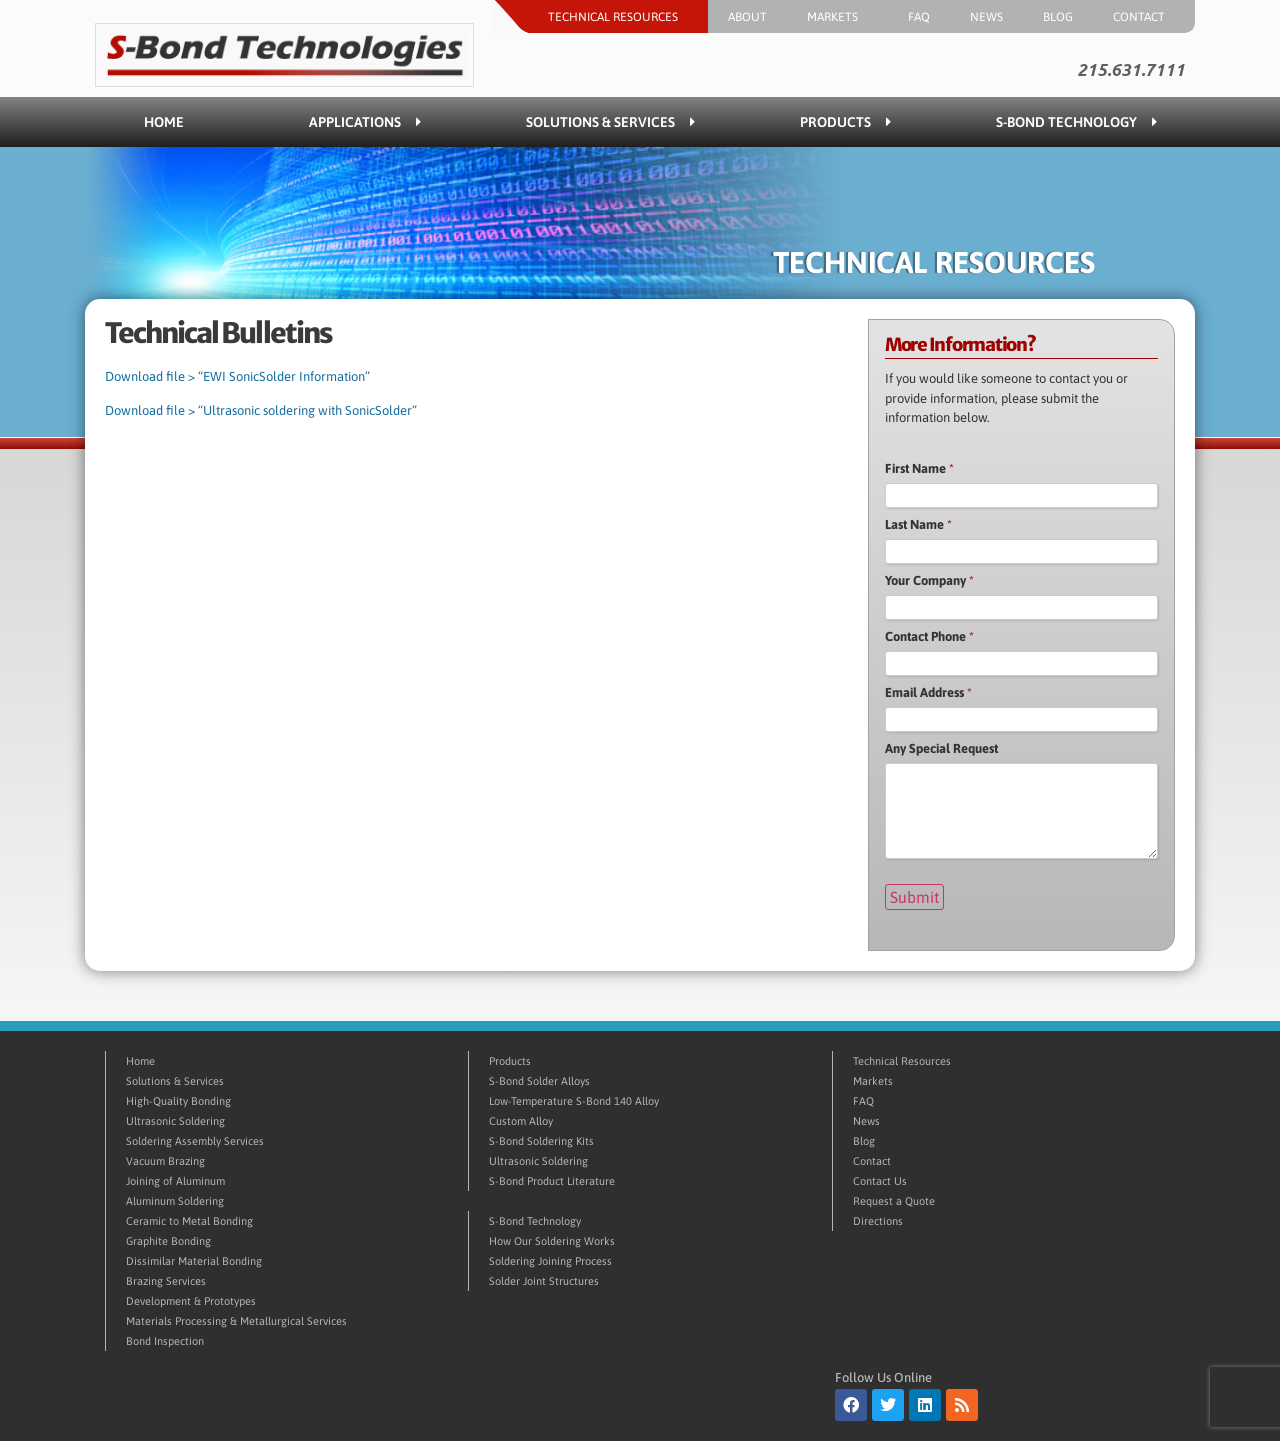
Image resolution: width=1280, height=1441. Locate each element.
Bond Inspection (165, 1341)
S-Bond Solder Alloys (539, 1081)
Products (845, 122)
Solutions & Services (610, 122)
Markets (837, 17)
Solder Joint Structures (544, 1281)
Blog (1058, 17)
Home (164, 122)
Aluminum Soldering (175, 1201)
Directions (878, 1221)
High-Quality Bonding (178, 1101)
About (747, 17)
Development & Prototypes (191, 1301)
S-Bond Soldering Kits (541, 1141)
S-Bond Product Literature (552, 1181)
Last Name (918, 524)
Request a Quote (894, 1201)
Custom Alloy (521, 1121)
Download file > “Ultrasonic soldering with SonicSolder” (261, 410)
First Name (919, 468)
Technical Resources (618, 17)
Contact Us (880, 1181)
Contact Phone (929, 636)
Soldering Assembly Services (195, 1141)
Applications (365, 122)
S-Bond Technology (1076, 122)
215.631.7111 (1131, 70)
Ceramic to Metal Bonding (189, 1221)
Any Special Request (941, 748)
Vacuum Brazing (165, 1161)
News (986, 17)
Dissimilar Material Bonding (194, 1261)
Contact (1144, 17)
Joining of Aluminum (175, 1181)
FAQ (919, 17)
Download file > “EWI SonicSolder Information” (237, 376)
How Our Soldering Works (552, 1241)
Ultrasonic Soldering (175, 1121)
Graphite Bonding (168, 1241)
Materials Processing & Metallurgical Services (236, 1321)
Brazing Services (166, 1281)
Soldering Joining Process (550, 1261)
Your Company (929, 580)
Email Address (928, 692)
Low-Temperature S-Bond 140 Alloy (574, 1101)
